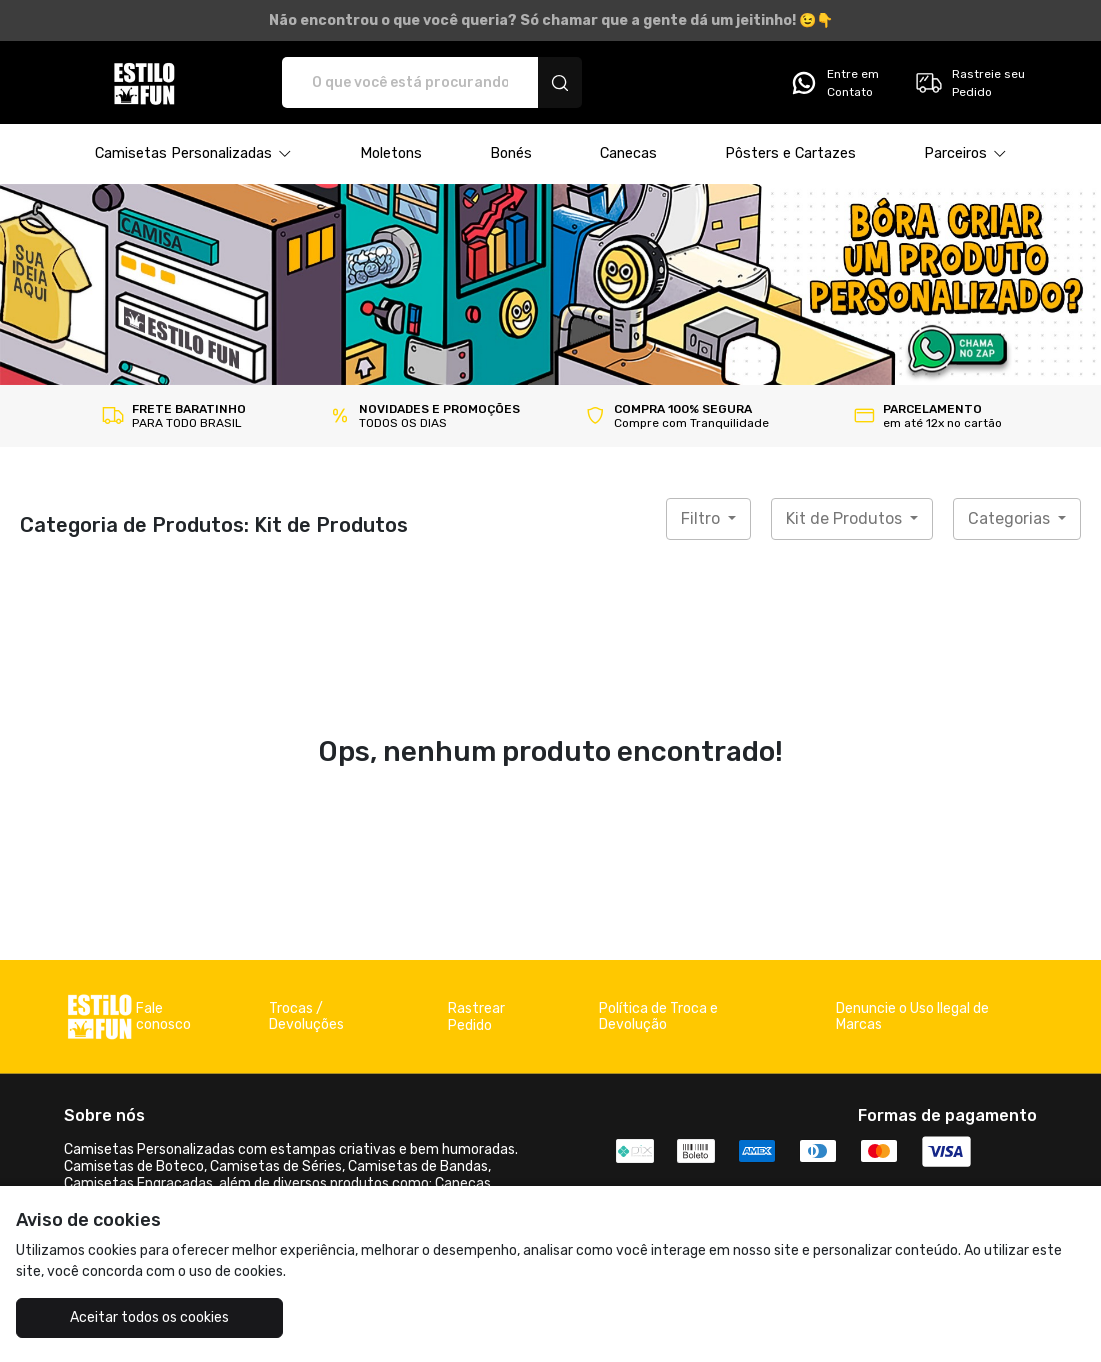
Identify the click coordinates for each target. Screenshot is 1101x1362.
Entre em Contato (834, 83)
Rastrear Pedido (476, 1017)
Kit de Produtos (846, 518)
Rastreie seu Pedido (969, 83)
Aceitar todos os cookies (149, 1317)
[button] (193, 154)
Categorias (1011, 518)
